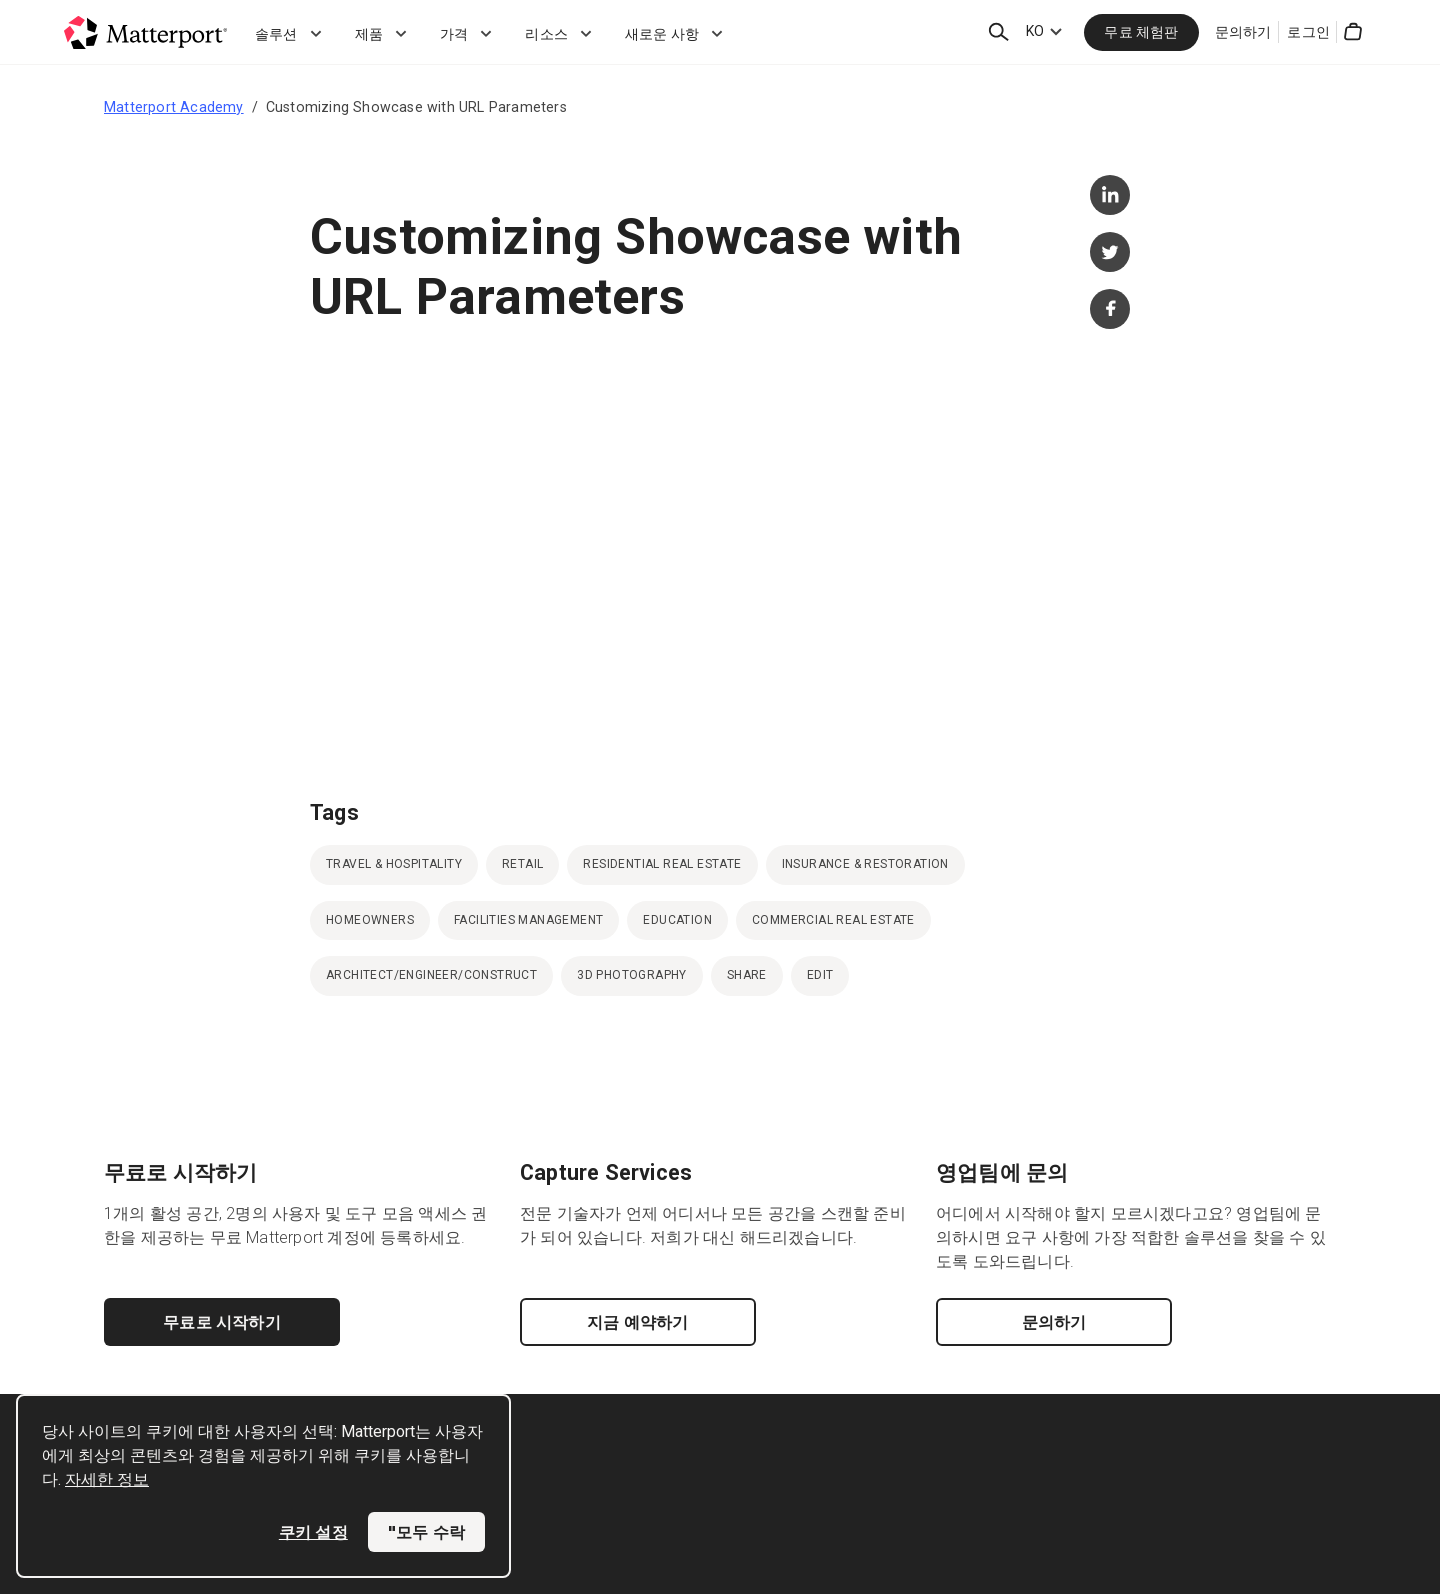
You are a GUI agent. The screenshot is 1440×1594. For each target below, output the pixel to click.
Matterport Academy (174, 107)
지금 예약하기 (637, 1322)
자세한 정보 (107, 1479)
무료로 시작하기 (222, 1322)
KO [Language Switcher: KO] (1035, 31)
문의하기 (1243, 32)
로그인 (1308, 32)
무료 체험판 (1141, 32)
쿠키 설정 (313, 1532)
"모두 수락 (426, 1532)
